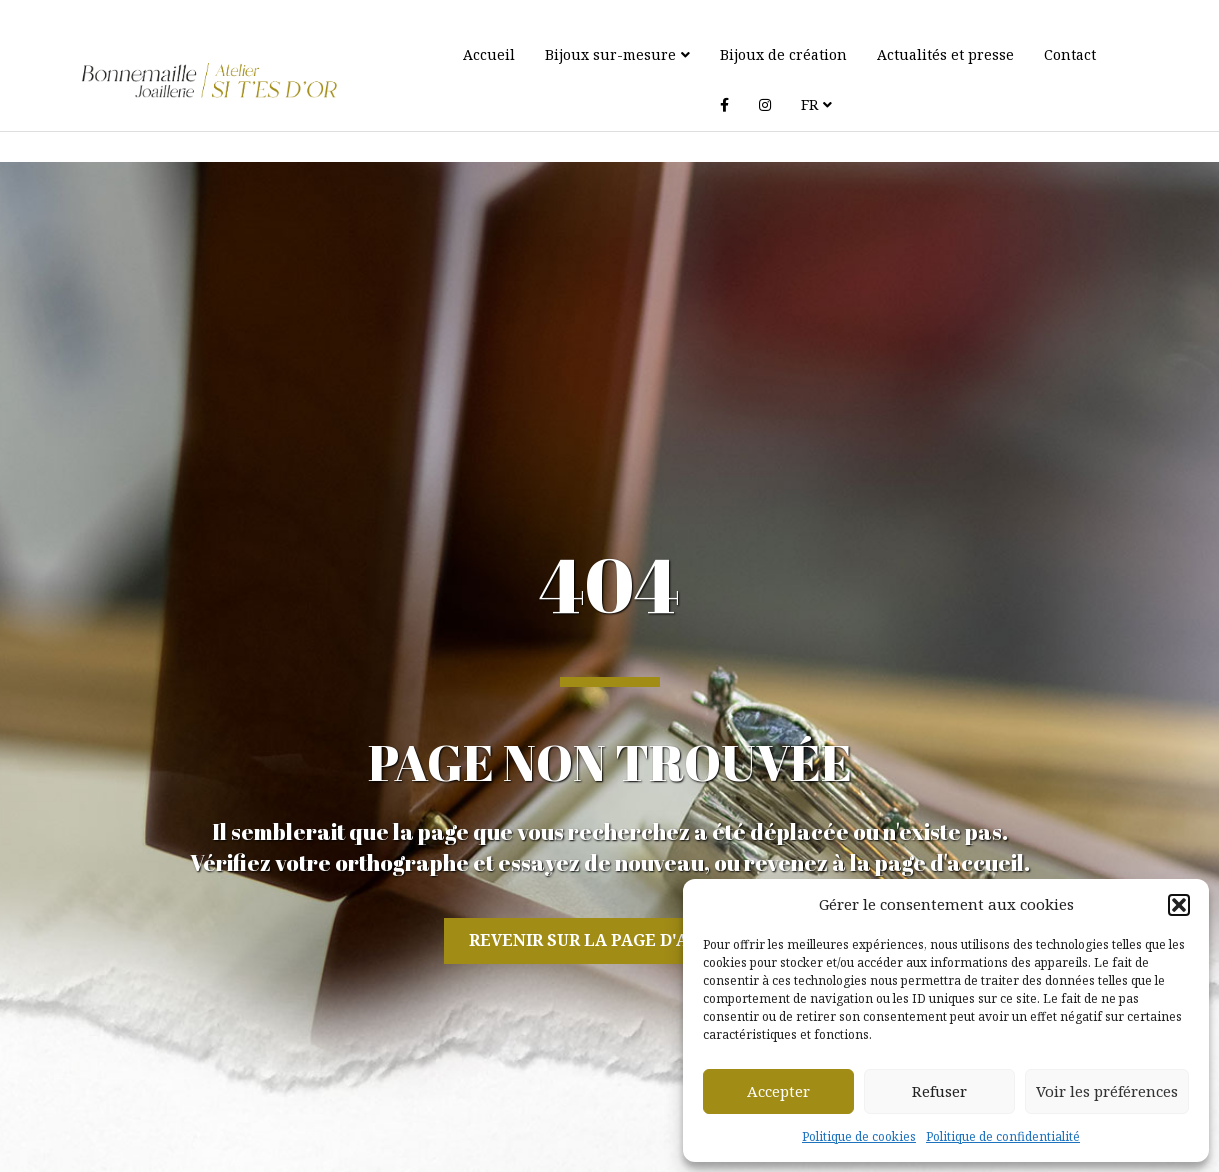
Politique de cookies (859, 1136)
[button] (1179, 905)
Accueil (483, 54)
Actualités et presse (939, 54)
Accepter (778, 1091)
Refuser (939, 1091)
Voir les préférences (1107, 1091)
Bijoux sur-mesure (604, 54)
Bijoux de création (777, 54)
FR (764, 104)
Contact (1064, 54)
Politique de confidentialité (1003, 1136)
